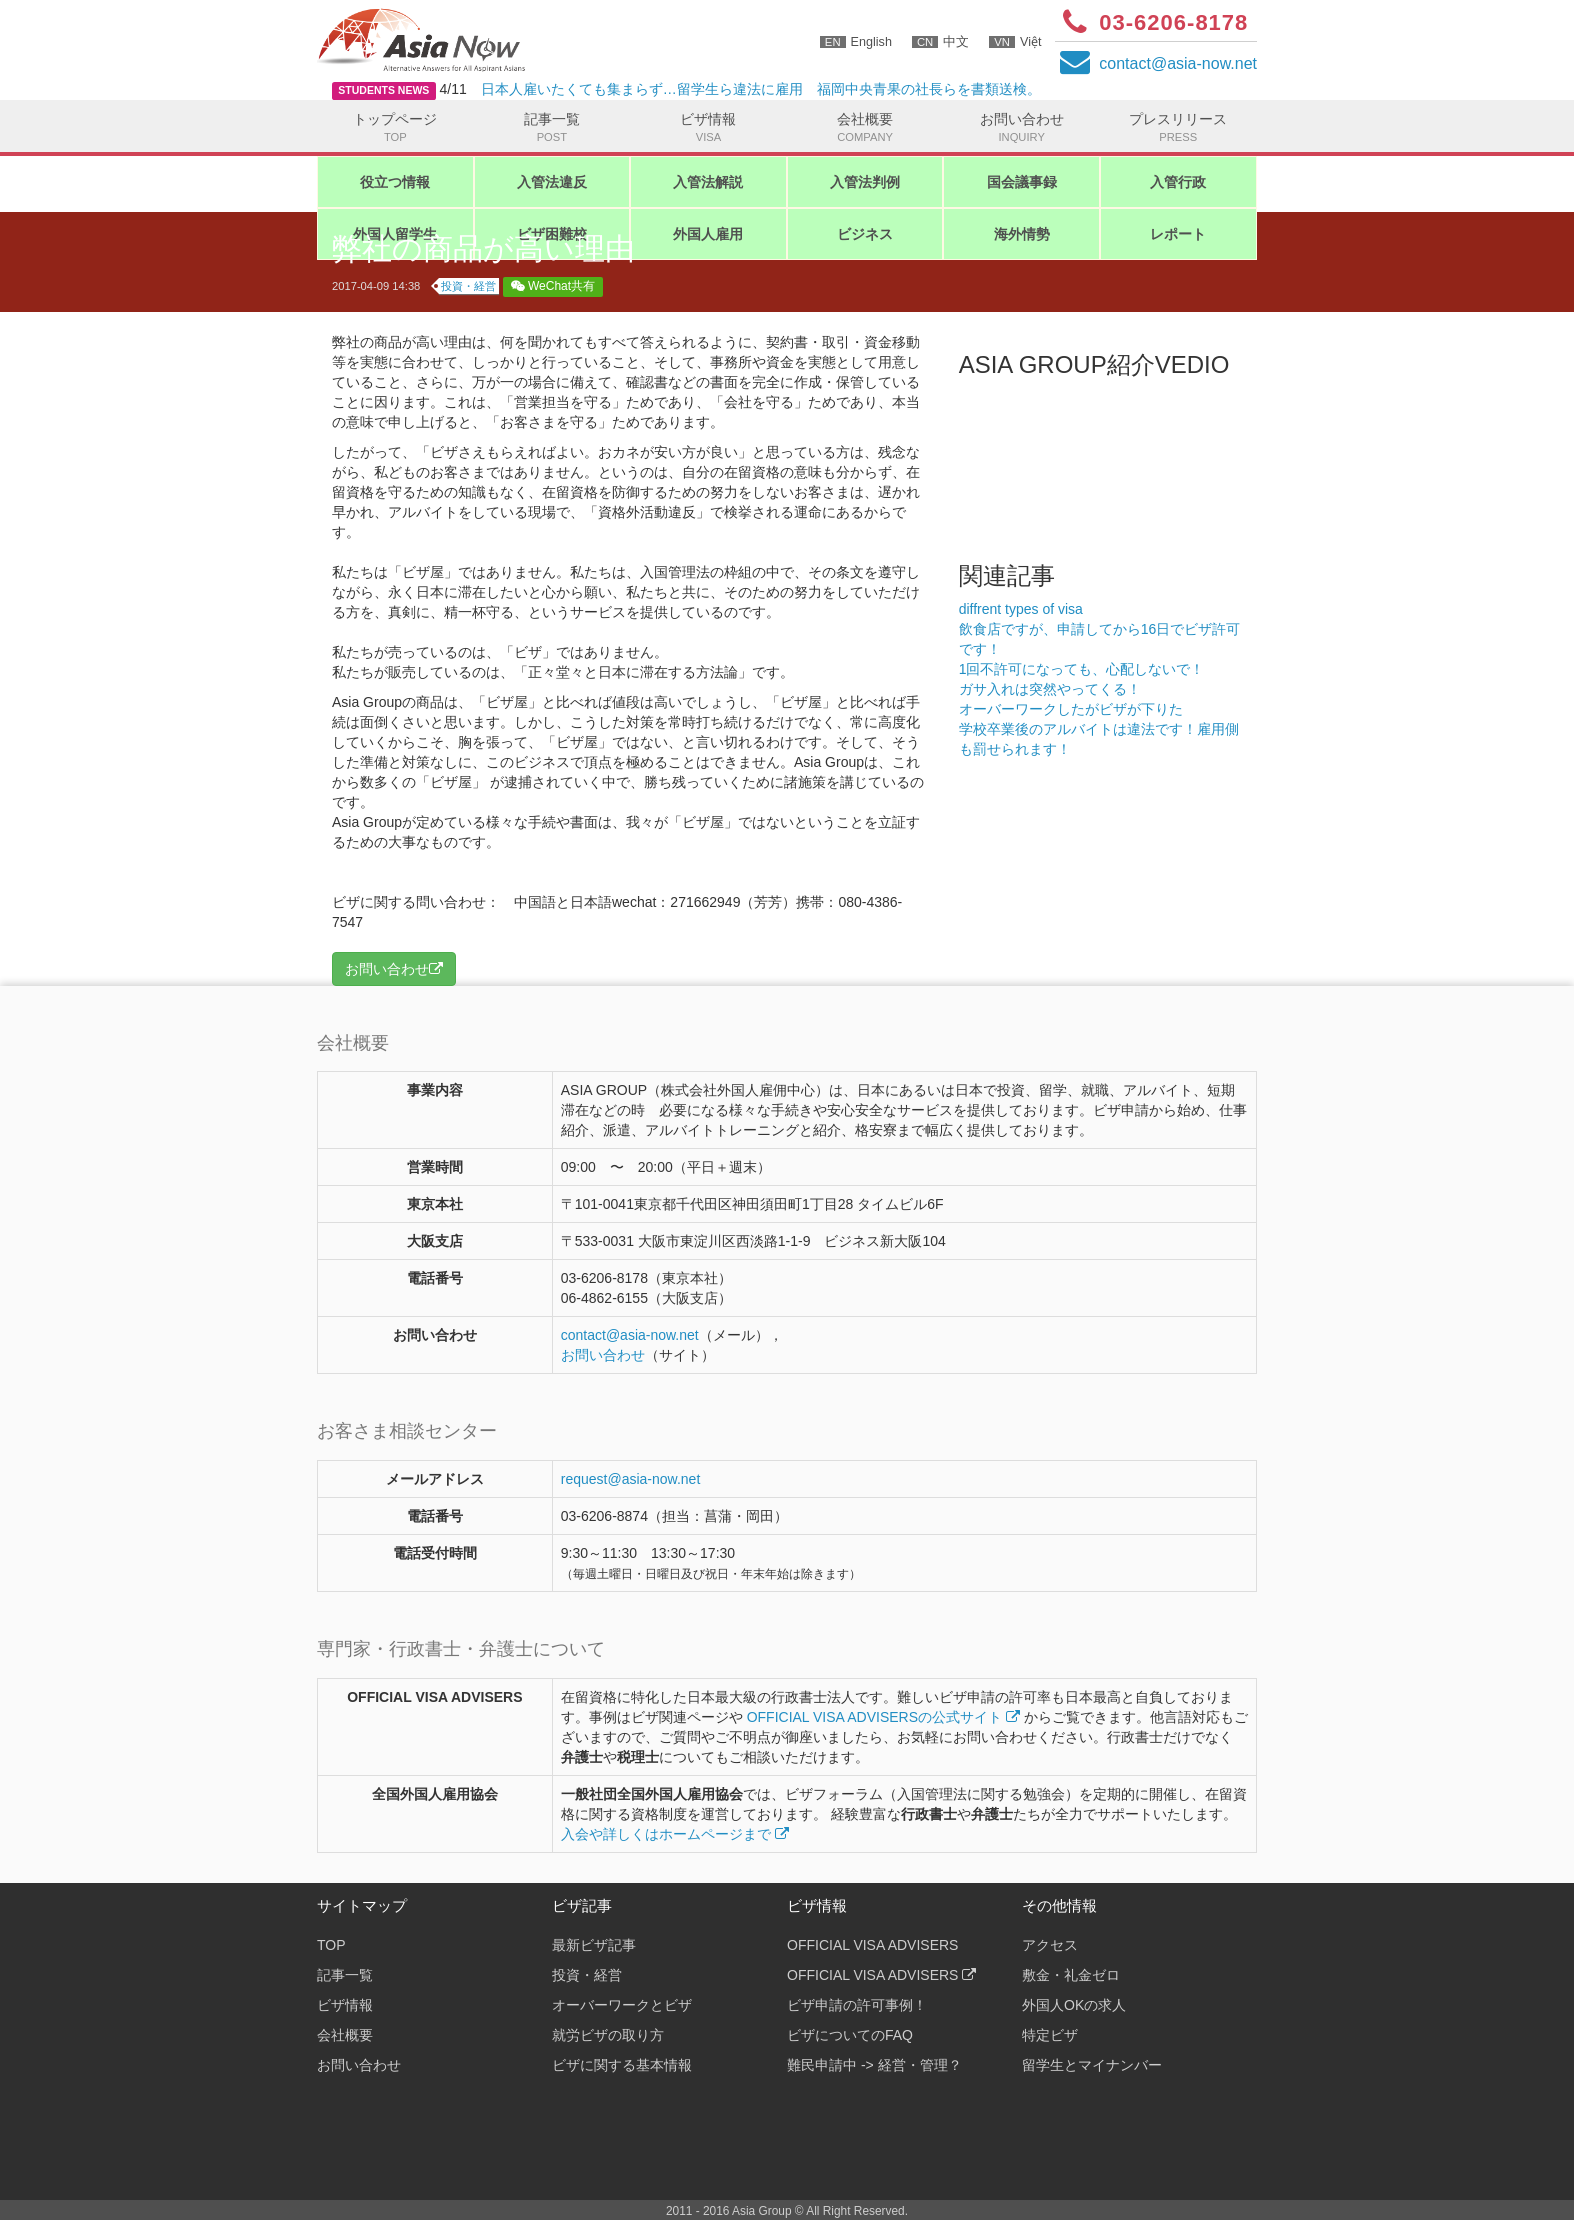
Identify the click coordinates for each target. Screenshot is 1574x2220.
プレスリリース (1178, 128)
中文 (940, 42)
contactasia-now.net (1178, 63)
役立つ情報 (395, 182)
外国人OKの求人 (1074, 2005)
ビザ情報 (708, 128)
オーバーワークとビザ (622, 2005)
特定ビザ (1050, 2035)
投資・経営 (468, 286)
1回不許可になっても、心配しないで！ (1082, 669)
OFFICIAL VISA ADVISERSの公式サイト (883, 1717)
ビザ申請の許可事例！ (857, 2005)
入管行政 (1178, 182)
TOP (331, 1945)
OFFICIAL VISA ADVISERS (872, 1945)
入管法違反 (552, 182)
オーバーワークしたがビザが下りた (1071, 709)
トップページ (395, 128)
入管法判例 (865, 182)
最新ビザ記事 (594, 1945)
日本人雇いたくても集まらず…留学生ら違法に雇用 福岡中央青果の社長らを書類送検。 (761, 89)
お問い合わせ (1021, 128)
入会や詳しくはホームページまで (675, 1834)
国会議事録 (1022, 182)
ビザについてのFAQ (850, 2035)
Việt (1015, 42)
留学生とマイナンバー (1092, 2065)
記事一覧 (552, 128)
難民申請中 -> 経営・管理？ (874, 2065)
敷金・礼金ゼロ (1071, 1975)
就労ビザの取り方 (608, 2035)
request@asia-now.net (631, 1479)
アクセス (1050, 1945)
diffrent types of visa (1021, 609)
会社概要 (865, 128)
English (856, 42)
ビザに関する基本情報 (622, 2065)
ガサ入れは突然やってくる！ (1050, 689)
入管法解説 (708, 182)
